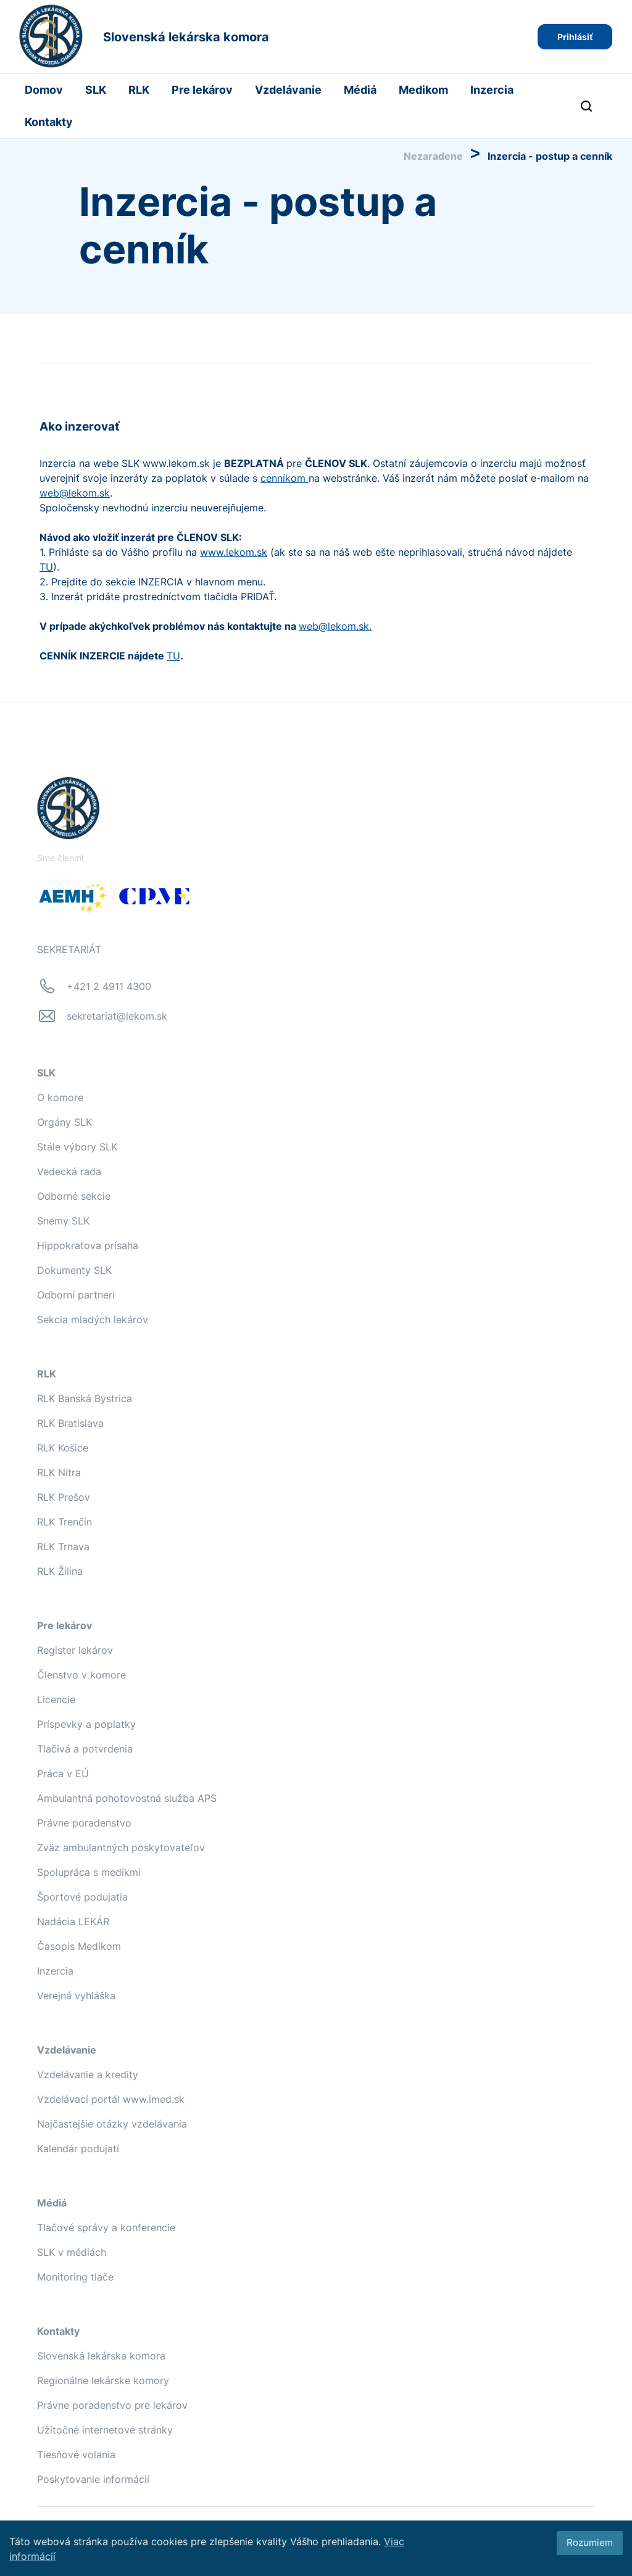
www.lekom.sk (233, 552)
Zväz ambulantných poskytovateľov (121, 1847)
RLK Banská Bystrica (84, 1398)
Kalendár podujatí (78, 2148)
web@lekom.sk (75, 493)
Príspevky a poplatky (86, 1724)
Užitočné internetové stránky (105, 2430)
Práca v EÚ (63, 1773)
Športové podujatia (82, 1897)
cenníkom (284, 478)
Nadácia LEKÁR (73, 1921)
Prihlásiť (574, 36)
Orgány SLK (64, 1122)
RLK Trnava (63, 1546)
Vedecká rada (69, 1171)
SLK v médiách (71, 2252)
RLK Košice (62, 1448)
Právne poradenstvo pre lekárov (112, 2405)
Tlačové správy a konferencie (106, 2227)
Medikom (423, 89)
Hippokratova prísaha (87, 1245)
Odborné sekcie (73, 1196)
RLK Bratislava (70, 1423)
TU (46, 567)
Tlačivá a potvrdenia (85, 1749)
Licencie (56, 1699)
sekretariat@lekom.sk (117, 1016)
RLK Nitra (59, 1472)
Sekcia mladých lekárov (92, 1319)
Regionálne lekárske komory (103, 2380)
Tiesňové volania (76, 2454)
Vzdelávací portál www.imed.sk (111, 2099)
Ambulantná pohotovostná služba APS (127, 1798)
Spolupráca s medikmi (89, 1872)
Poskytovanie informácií (93, 2479)
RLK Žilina (60, 1571)
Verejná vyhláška (76, 1995)
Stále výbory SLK (77, 1147)
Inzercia (492, 89)
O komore (60, 1097)
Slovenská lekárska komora (101, 2356)
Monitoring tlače (75, 2277)
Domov (44, 89)
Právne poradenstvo (84, 1823)
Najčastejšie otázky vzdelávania (112, 2124)
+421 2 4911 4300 (109, 986)
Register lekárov (75, 1650)
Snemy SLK (63, 1221)
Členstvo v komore (81, 1675)
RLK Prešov (63, 1497)
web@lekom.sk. (335, 626)
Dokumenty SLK (74, 1270)
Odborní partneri (76, 1295)
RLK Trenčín (64, 1522)
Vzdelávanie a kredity (87, 2074)
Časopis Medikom (79, 1946)
